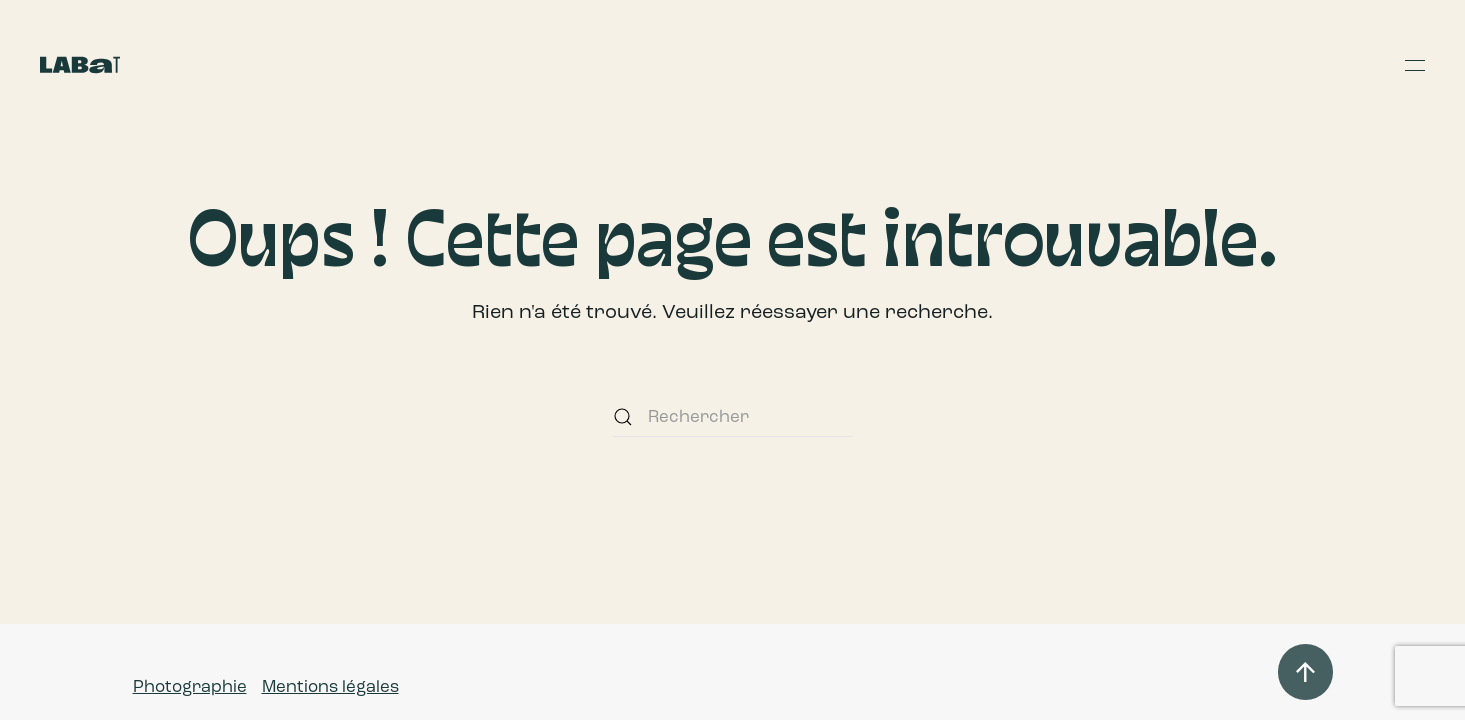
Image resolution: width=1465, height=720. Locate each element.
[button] (1415, 65)
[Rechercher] (733, 417)
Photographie (190, 686)
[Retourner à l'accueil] (80, 65)
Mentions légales (330, 686)
